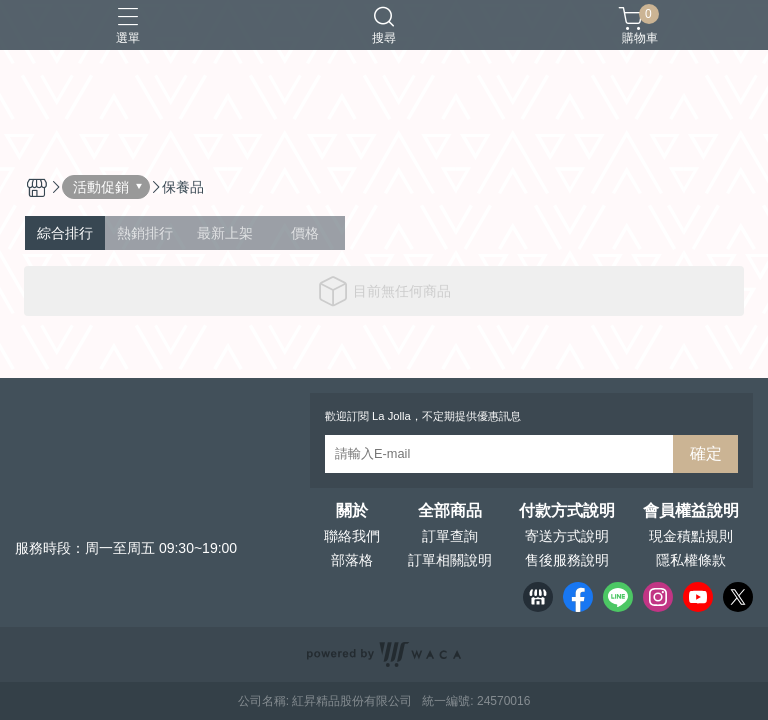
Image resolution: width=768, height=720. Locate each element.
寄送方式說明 (567, 536)
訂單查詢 (450, 536)
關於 (352, 511)
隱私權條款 (691, 560)
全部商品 (450, 511)
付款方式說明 (567, 511)
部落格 (352, 560)
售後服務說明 (567, 560)
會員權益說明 (691, 511)
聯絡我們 (352, 536)
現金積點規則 (691, 536)
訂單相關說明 (450, 560)
